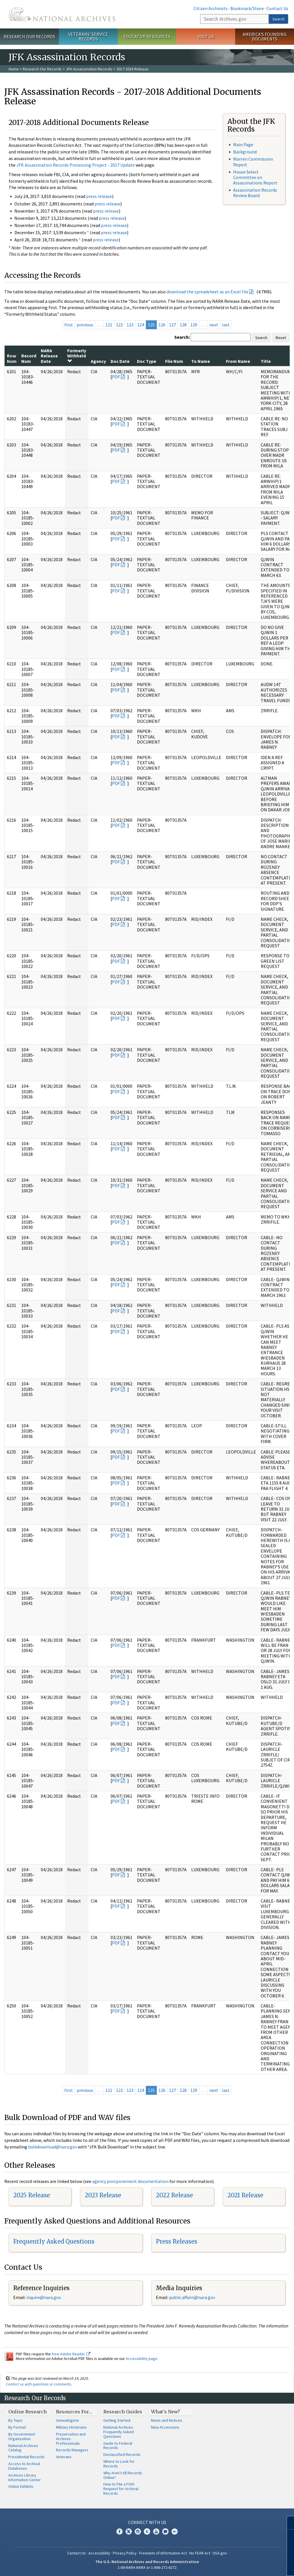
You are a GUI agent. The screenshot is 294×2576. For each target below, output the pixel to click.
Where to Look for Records (119, 2464)
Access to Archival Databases (24, 2466)
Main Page (243, 144)
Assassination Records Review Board (255, 192)
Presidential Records (26, 2456)
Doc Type (146, 361)
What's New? (165, 2412)
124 (140, 325)
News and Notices (166, 2420)
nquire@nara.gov (44, 2297)
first (68, 325)
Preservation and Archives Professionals (71, 2438)
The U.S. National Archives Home (62, 14)
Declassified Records (121, 2454)
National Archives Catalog (23, 2448)
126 (161, 325)
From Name (238, 361)
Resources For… (74, 2412)
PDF (116, 377)
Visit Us (206, 36)
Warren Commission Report (253, 161)
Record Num (28, 358)
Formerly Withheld (76, 355)
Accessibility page (141, 2358)
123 (130, 325)
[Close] (287, 2522)
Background (245, 152)
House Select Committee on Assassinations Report (255, 177)
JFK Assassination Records (89, 69)
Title (266, 361)
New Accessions (165, 2427)
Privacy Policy (125, 2553)
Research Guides (122, 2412)
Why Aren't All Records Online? (122, 2475)
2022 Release (174, 2195)
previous (85, 325)
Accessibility (99, 2553)
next (213, 325)
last (226, 325)
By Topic (15, 2420)
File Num (174, 361)
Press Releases (176, 2241)
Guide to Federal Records (117, 2445)
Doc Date (120, 361)
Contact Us (277, 8)
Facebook (119, 2531)
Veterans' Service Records (88, 36)
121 (108, 325)
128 (183, 325)
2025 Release (31, 2195)
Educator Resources (147, 36)
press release (99, 196)
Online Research (27, 2412)
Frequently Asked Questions (53, 2241)
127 (172, 325)
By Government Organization (21, 2436)
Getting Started (116, 2420)
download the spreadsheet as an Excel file (207, 291)
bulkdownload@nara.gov (52, 2147)
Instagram (137, 2531)
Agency (98, 361)
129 (193, 325)
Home (14, 69)
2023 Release (103, 2195)
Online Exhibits (20, 2486)
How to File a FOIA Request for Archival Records (120, 2488)
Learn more (243, 2565)
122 (119, 325)
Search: (182, 337)
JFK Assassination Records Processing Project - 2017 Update (75, 165)
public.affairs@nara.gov (192, 2297)
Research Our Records (29, 36)
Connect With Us (147, 2522)
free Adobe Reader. (71, 2353)
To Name (200, 361)
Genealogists (67, 2420)
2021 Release (245, 2195)
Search (278, 19)
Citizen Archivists (211, 8)
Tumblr (147, 2531)
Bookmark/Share (247, 8)
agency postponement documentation (130, 2181)
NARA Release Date (49, 356)
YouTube (156, 2531)
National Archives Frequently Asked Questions (118, 2432)
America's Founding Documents (265, 36)
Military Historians (71, 2427)
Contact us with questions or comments (38, 2384)
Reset (281, 337)
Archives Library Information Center (24, 2477)
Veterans (63, 2456)
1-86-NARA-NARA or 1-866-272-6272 (147, 2567)
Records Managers (72, 2449)
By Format (17, 2427)
